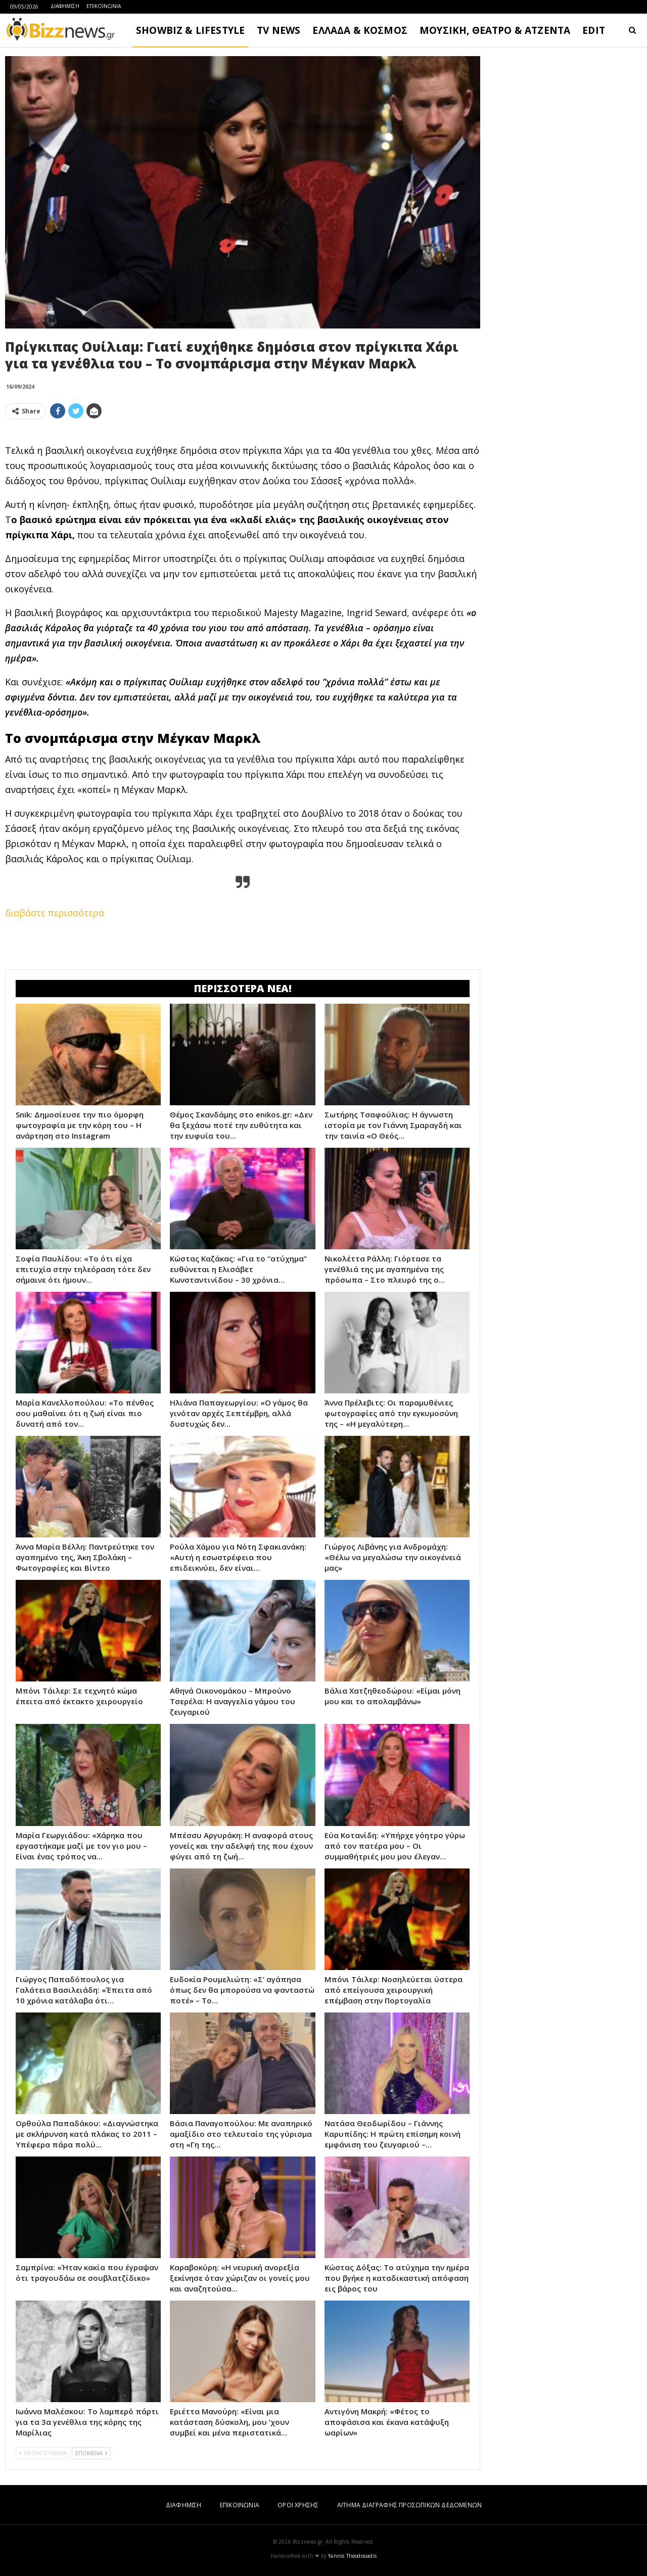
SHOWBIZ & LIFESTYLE (190, 30)
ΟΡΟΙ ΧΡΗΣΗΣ (298, 2505)
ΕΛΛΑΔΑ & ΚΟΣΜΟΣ (359, 30)
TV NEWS (278, 30)
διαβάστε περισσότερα (54, 913)
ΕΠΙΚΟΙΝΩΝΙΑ (103, 6)
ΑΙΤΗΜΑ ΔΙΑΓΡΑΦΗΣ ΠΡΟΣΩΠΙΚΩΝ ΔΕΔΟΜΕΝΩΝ (409, 2505)
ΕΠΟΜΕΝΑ (91, 2453)
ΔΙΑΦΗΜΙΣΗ (65, 6)
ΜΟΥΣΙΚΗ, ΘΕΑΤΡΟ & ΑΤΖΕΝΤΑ (495, 30)
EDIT (593, 30)
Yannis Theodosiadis (352, 2555)
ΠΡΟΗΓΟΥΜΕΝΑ (43, 2453)
